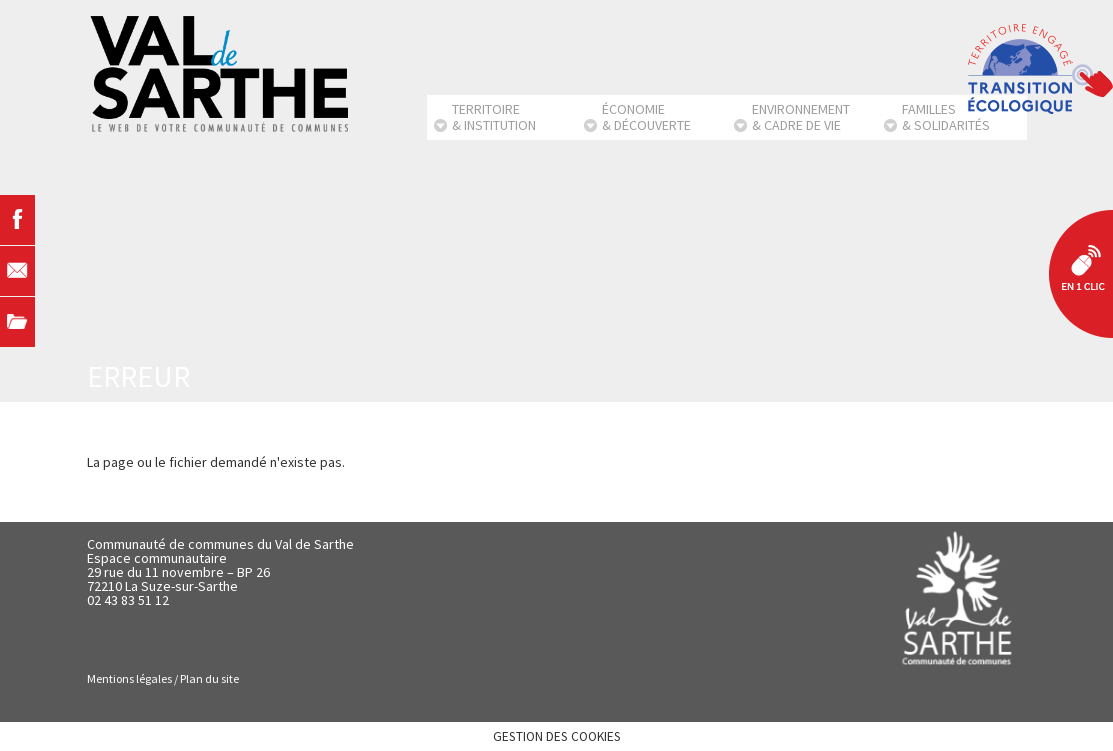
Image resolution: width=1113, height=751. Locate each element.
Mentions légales (129, 678)
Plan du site (209, 678)
